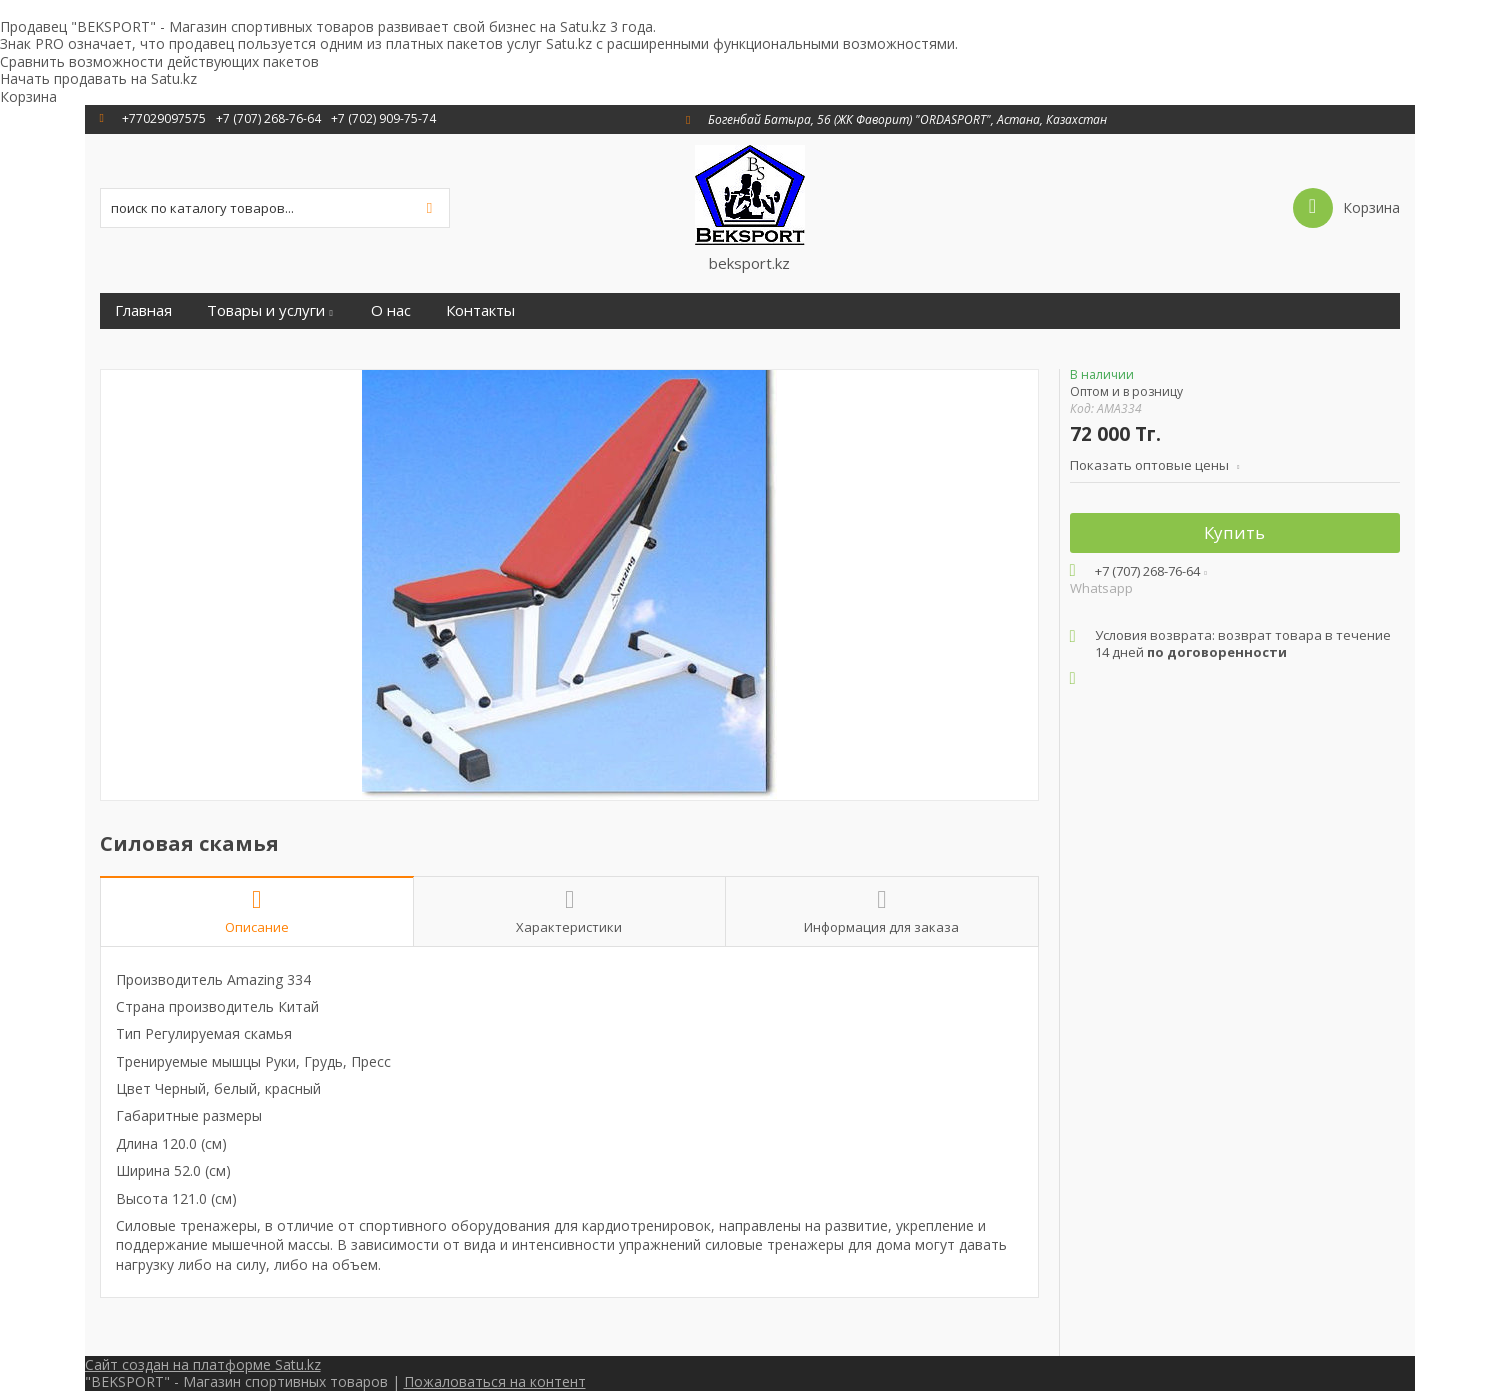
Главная (143, 310)
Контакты (480, 310)
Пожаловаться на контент (495, 1381)
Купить (1234, 532)
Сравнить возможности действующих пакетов (159, 61)
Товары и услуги (266, 310)
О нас (391, 310)
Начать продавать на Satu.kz (98, 78)
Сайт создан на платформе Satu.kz (203, 1364)
